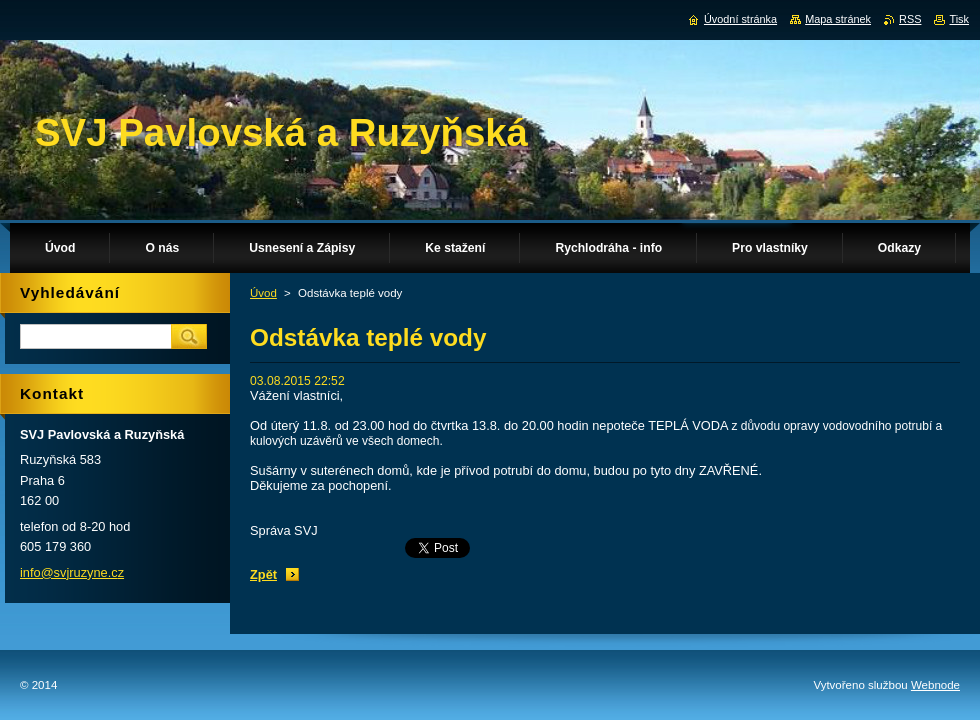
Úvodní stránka (740, 19)
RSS (910, 19)
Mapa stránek (838, 19)
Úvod (263, 293)
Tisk (959, 19)
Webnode (935, 685)
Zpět (263, 574)
